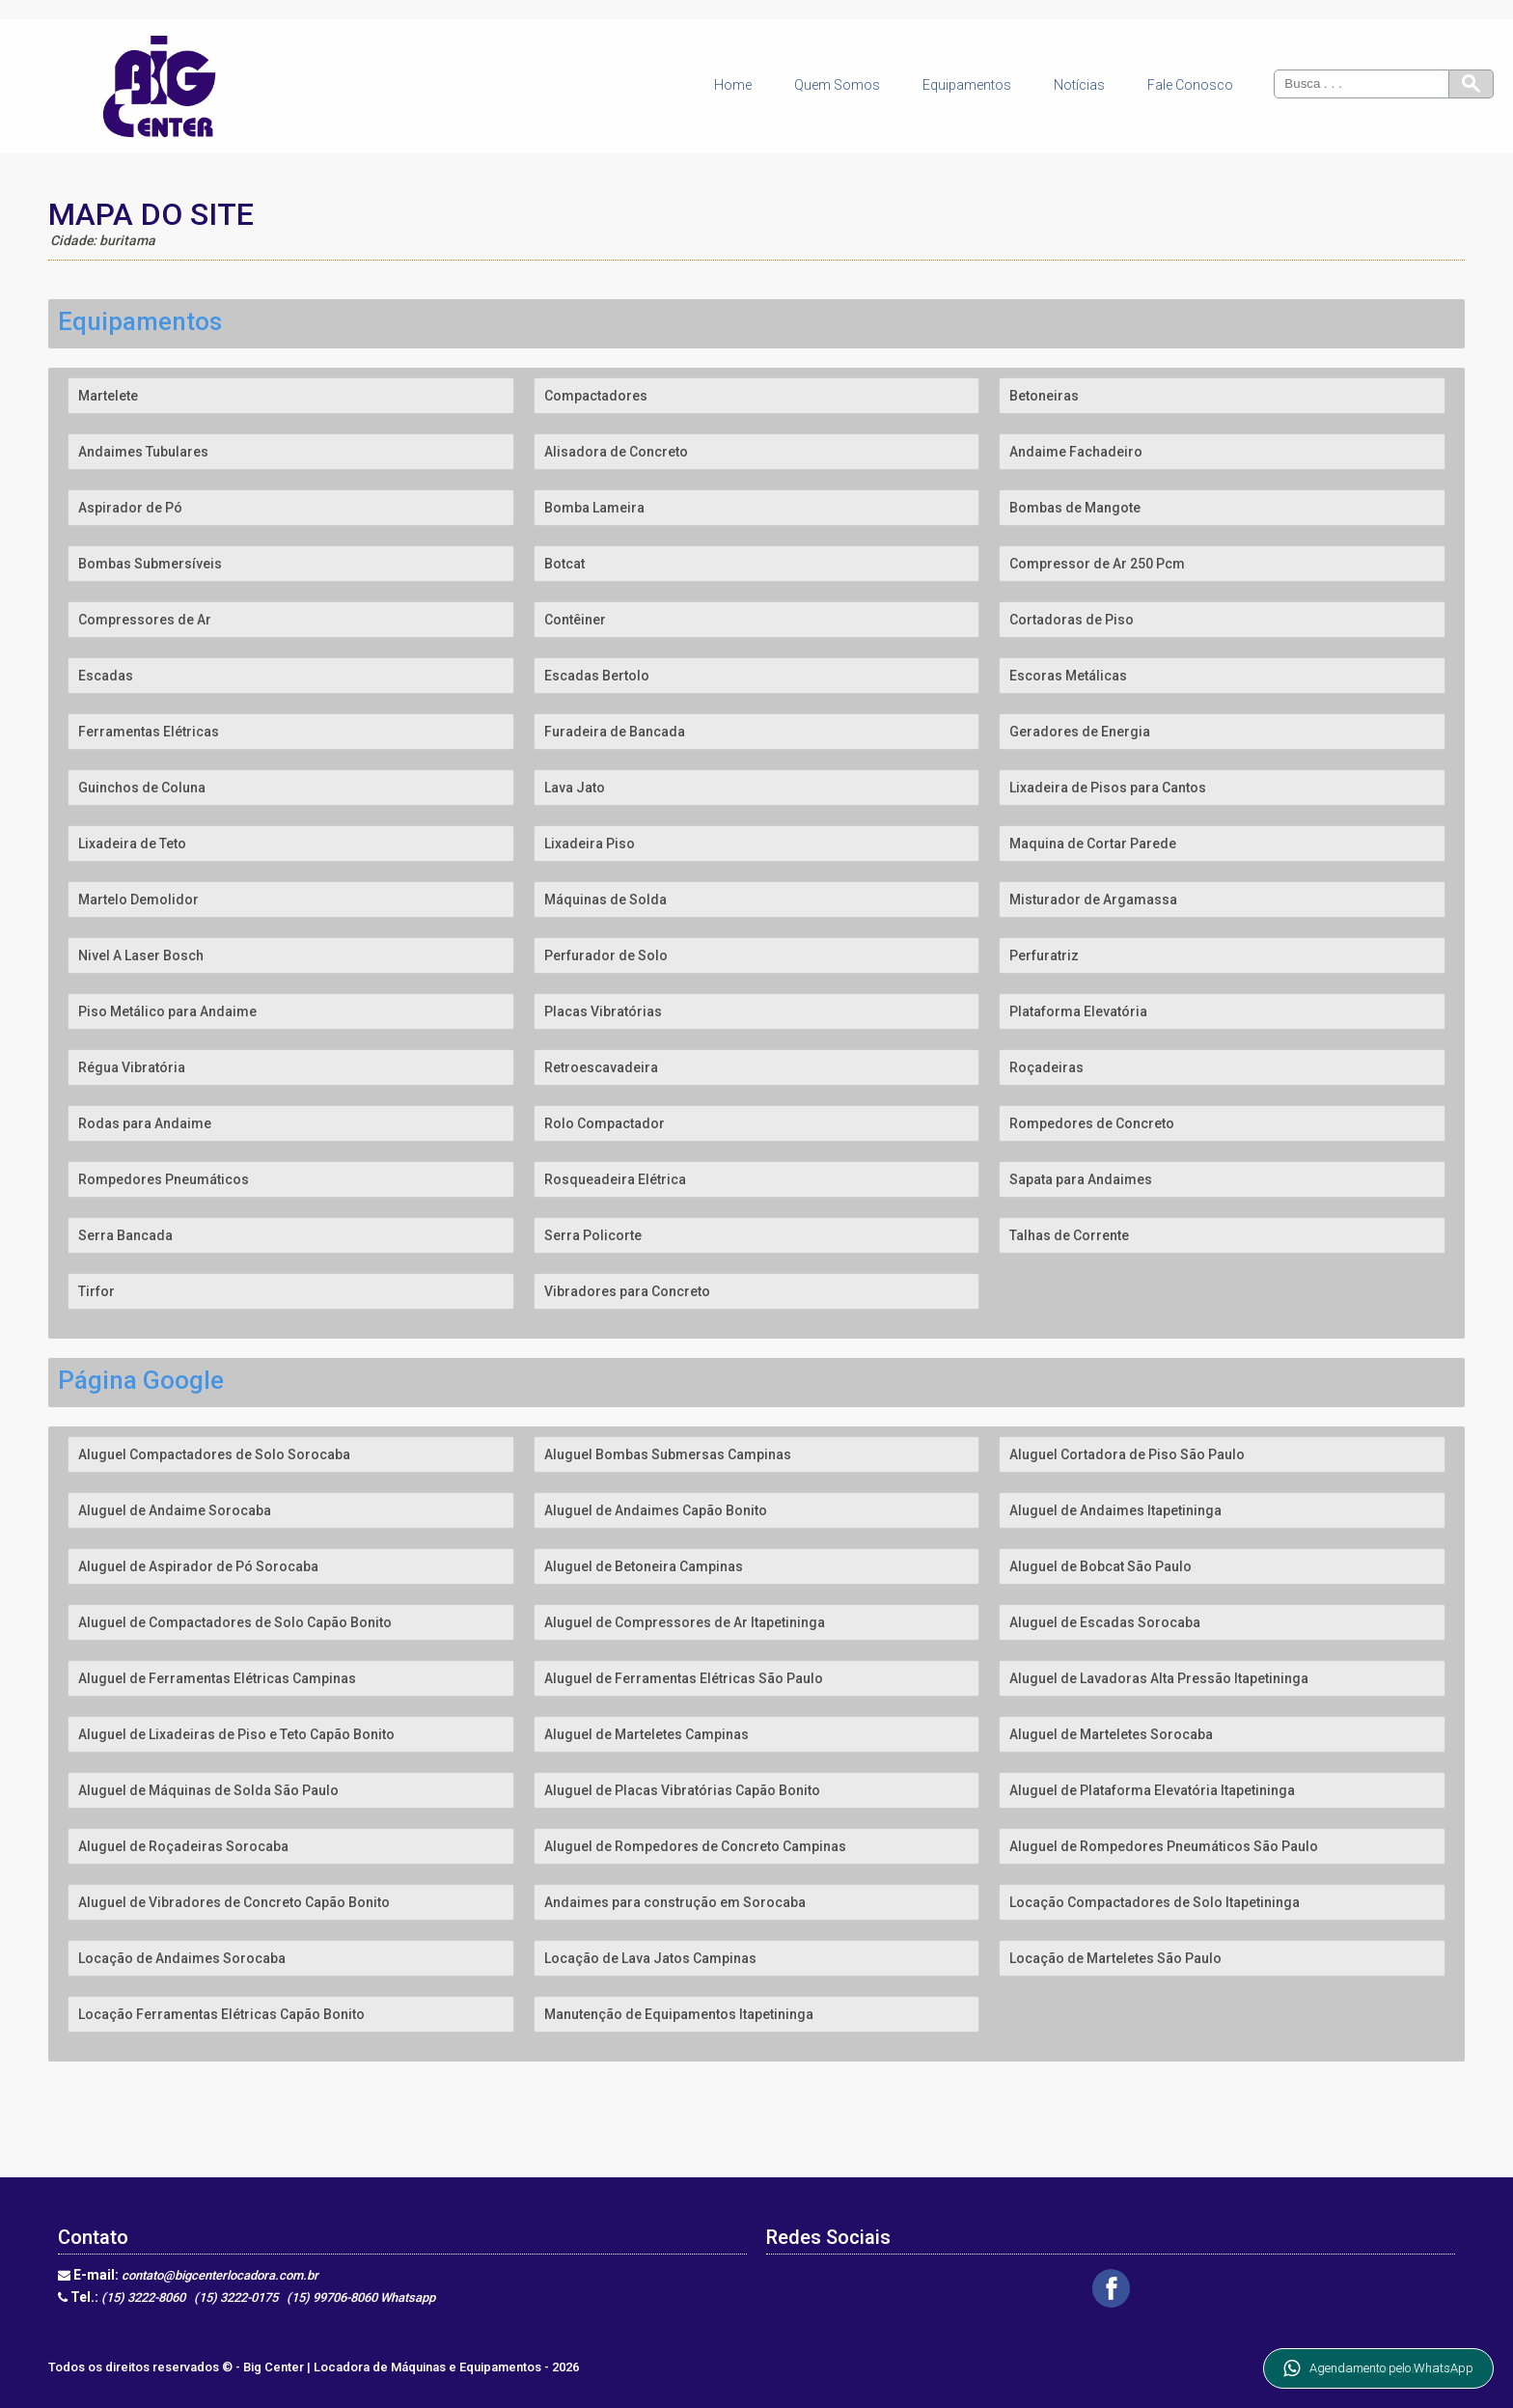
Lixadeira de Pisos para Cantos (1107, 787)
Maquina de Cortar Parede (1092, 843)
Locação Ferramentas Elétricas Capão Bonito (221, 2014)
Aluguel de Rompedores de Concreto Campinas (695, 1846)
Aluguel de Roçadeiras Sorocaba (183, 1846)
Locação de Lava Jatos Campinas (650, 1958)
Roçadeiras (1046, 1067)
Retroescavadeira (601, 1067)
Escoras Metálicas (1068, 675)
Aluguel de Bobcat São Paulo (1100, 1566)
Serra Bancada (125, 1235)
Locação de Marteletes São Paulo (1115, 1958)
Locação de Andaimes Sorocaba (182, 1958)
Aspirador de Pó (130, 507)
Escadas (105, 675)
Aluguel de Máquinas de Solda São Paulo (208, 1790)
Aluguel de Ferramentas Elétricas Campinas (217, 1678)
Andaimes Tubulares (143, 451)
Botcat (564, 563)
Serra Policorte (593, 1235)
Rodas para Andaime (144, 1123)
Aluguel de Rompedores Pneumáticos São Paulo (1163, 1846)
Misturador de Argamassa (1093, 899)
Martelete (108, 395)
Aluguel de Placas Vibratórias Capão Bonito (682, 1790)
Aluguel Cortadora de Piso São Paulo (1127, 1454)
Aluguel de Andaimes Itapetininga (1115, 1510)
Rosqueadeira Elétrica (615, 1179)
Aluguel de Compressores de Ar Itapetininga (684, 1622)
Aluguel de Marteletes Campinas (646, 1734)
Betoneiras (1044, 395)
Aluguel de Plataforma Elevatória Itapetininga (1152, 1790)
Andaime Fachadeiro (1075, 451)
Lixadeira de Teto (132, 843)
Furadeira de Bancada (614, 731)
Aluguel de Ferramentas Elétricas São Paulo (683, 1678)
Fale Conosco (1190, 85)
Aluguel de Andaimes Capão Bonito (655, 1510)
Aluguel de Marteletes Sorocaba (1111, 1734)
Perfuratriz (1044, 955)
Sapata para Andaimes (1080, 1179)
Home (733, 85)
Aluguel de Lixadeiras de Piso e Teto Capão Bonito (236, 1734)
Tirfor (96, 1291)
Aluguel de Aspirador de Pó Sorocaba (198, 1566)
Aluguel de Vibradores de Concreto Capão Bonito (234, 1902)
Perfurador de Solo (606, 955)
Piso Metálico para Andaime (167, 1011)
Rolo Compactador (604, 1123)
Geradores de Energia (1079, 731)
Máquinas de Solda (605, 899)
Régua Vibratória (131, 1067)
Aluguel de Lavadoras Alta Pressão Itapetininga (1158, 1678)
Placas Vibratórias (603, 1011)
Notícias (1079, 85)
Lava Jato (574, 787)
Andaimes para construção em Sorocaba (675, 1902)
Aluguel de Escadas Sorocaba (1104, 1622)
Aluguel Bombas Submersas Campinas (667, 1454)
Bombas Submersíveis (150, 563)
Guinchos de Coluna (142, 787)
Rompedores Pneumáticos (163, 1179)
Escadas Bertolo (596, 675)
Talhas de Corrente (1069, 1235)
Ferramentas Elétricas (148, 731)
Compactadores (595, 395)
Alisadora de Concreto (616, 451)
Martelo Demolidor (138, 899)
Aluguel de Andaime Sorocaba (174, 1510)
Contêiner (575, 619)
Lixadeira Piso (589, 843)
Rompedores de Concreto (1091, 1123)
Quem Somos (837, 85)
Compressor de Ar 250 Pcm (1097, 563)
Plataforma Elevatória (1078, 1011)
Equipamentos (966, 85)
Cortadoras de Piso (1071, 619)
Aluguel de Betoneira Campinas (643, 1566)
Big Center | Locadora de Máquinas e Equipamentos (393, 2367)
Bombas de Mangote (1075, 507)
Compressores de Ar (144, 619)
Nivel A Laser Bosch (141, 955)
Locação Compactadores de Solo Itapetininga (1154, 1902)
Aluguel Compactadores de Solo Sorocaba (214, 1454)
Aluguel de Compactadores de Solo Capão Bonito (235, 1622)
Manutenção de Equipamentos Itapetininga (678, 2014)
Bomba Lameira (594, 507)
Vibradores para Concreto (627, 1291)
